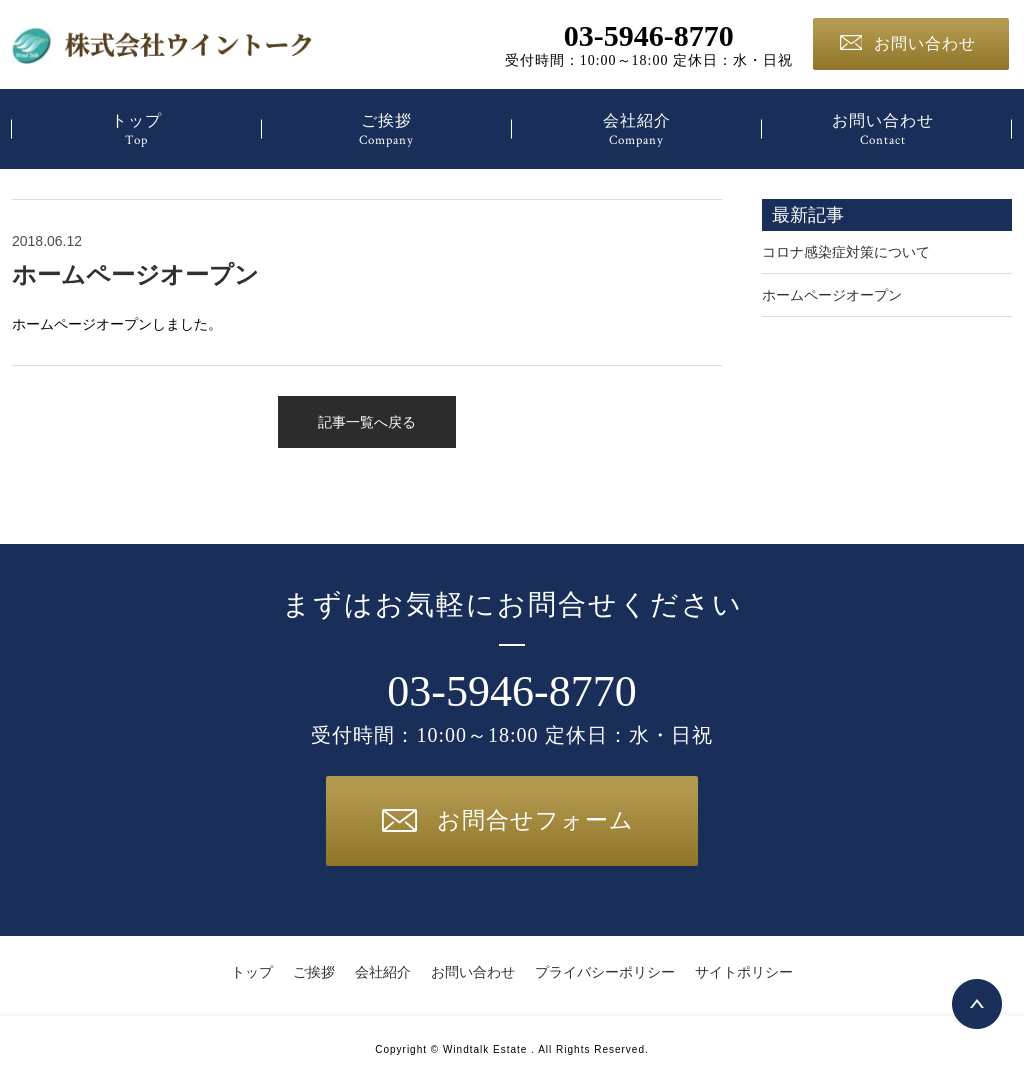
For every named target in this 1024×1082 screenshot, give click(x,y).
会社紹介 (636, 130)
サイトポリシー (744, 972)
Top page (977, 1004)
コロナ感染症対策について (846, 252)
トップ (136, 130)
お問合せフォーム (508, 820)
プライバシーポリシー (605, 972)
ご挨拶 (386, 130)
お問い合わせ (908, 43)
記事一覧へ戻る (367, 422)
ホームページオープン (135, 274)
